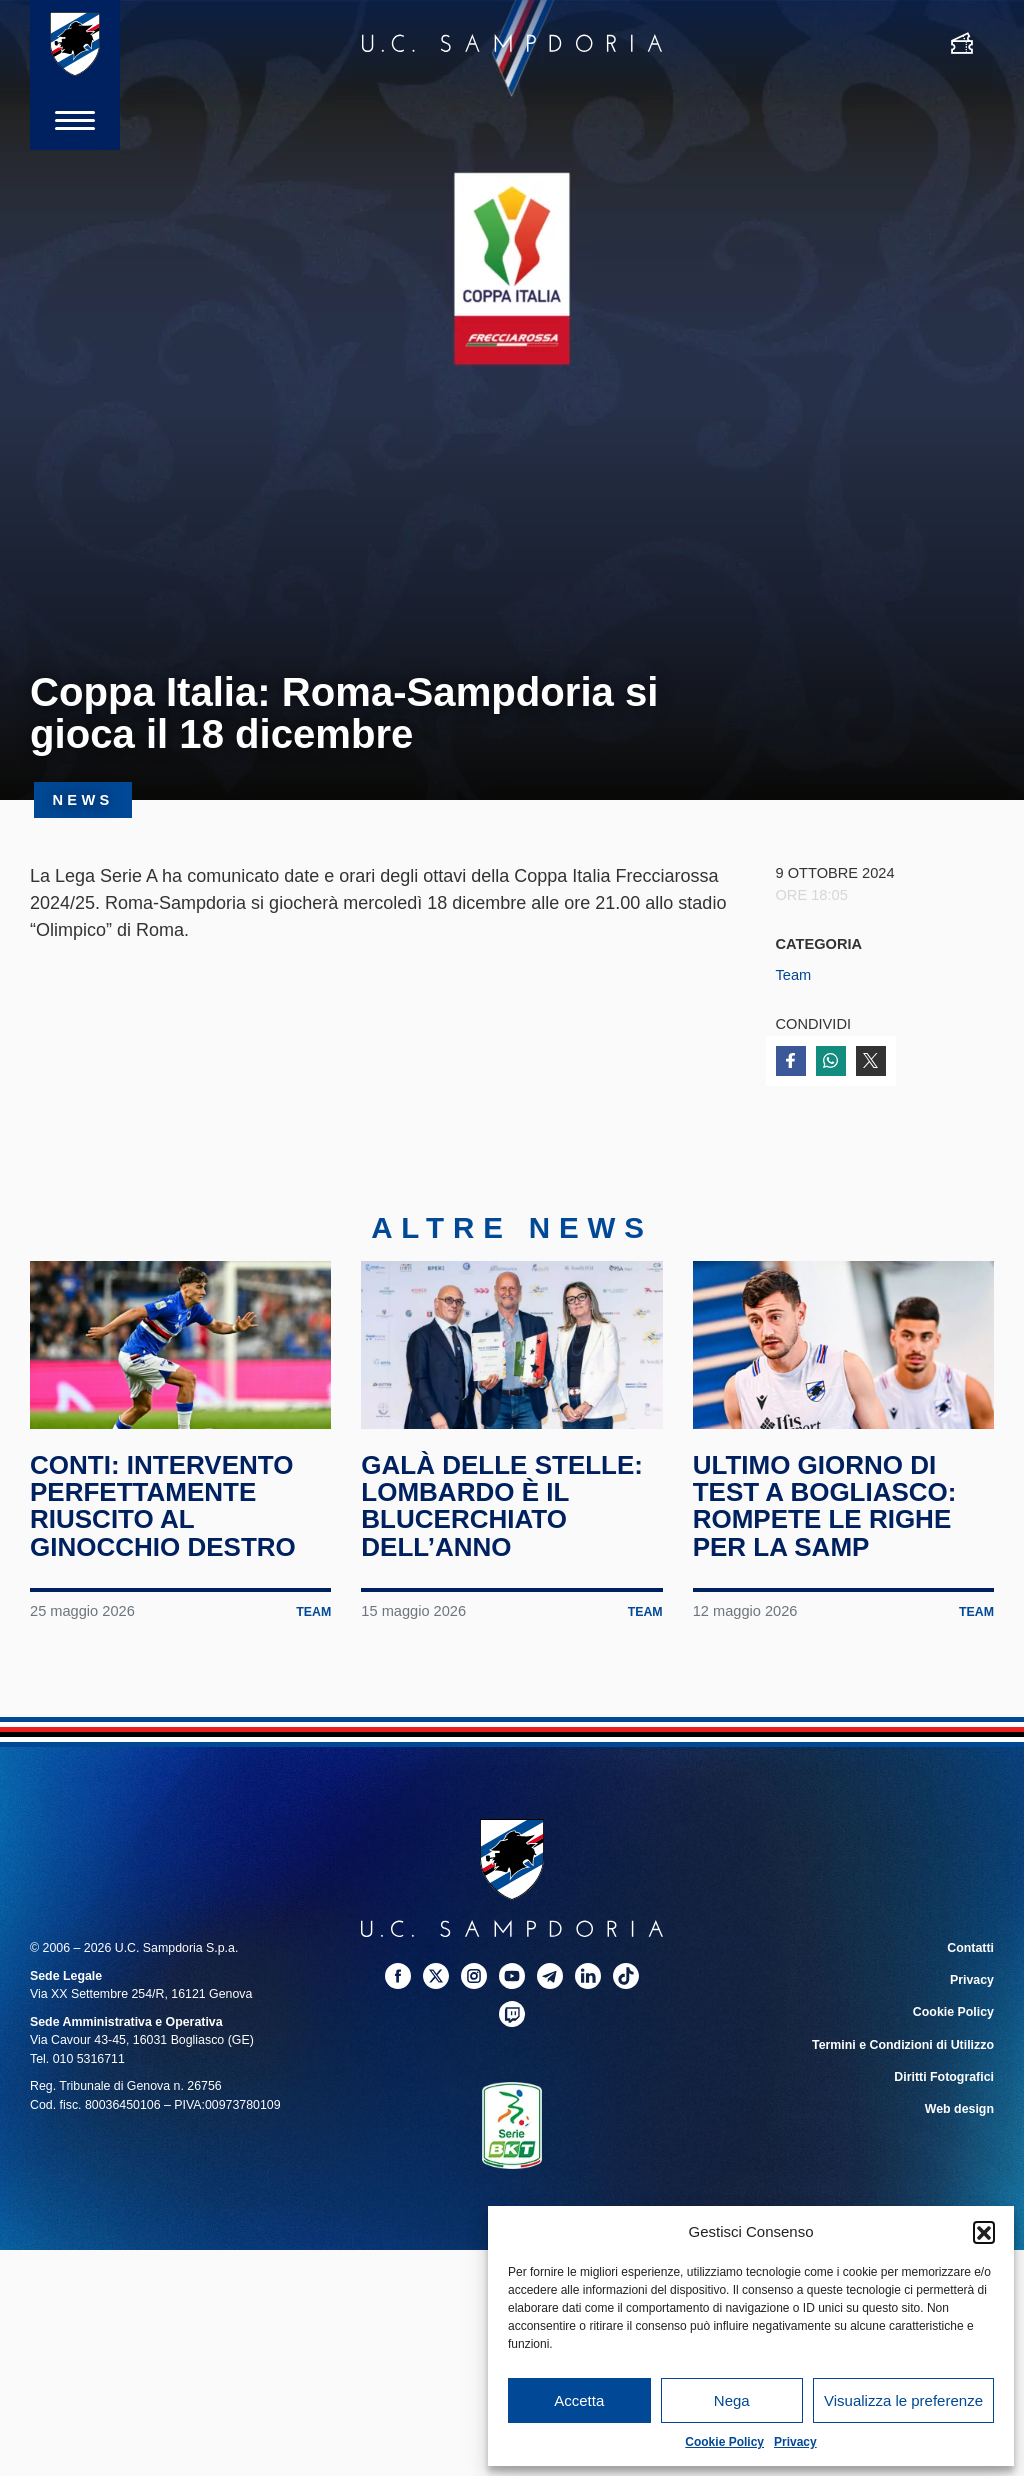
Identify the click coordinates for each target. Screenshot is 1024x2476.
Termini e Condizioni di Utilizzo (903, 2045)
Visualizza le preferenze (903, 2400)
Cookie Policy (724, 2442)
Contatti (970, 1949)
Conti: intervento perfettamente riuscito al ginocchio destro (163, 1506)
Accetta (579, 2400)
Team (794, 975)
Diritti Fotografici (944, 2077)
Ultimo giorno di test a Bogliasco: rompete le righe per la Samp (825, 1506)
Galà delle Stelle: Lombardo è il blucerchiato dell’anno (502, 1506)
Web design (959, 2109)
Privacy (795, 2442)
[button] (984, 2232)
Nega (732, 2400)
